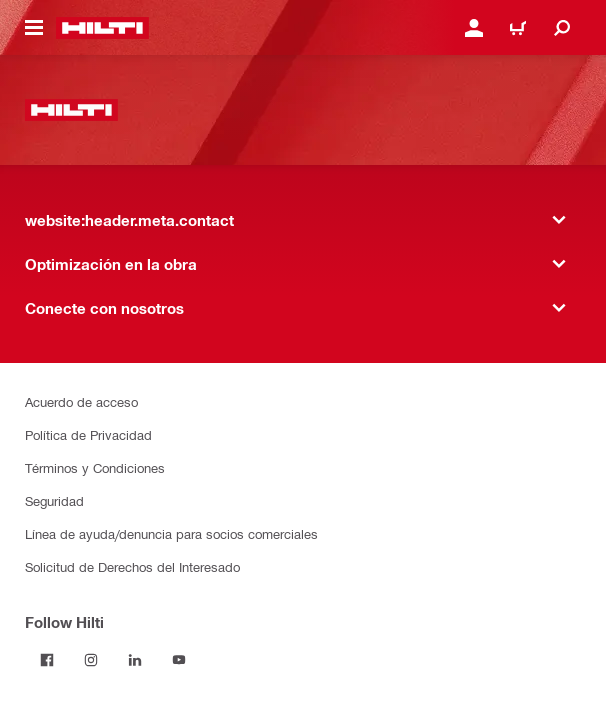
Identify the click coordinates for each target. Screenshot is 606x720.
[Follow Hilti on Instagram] (91, 660)
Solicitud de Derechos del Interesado (132, 566)
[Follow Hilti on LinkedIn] (135, 660)
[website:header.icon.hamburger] (34, 28)
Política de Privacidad (88, 434)
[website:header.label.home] (102, 28)
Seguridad (54, 500)
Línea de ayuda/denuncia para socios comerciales (171, 533)
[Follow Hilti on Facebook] (47, 660)
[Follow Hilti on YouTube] (179, 660)
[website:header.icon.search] (562, 28)
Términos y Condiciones (95, 467)
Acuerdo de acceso (81, 401)
